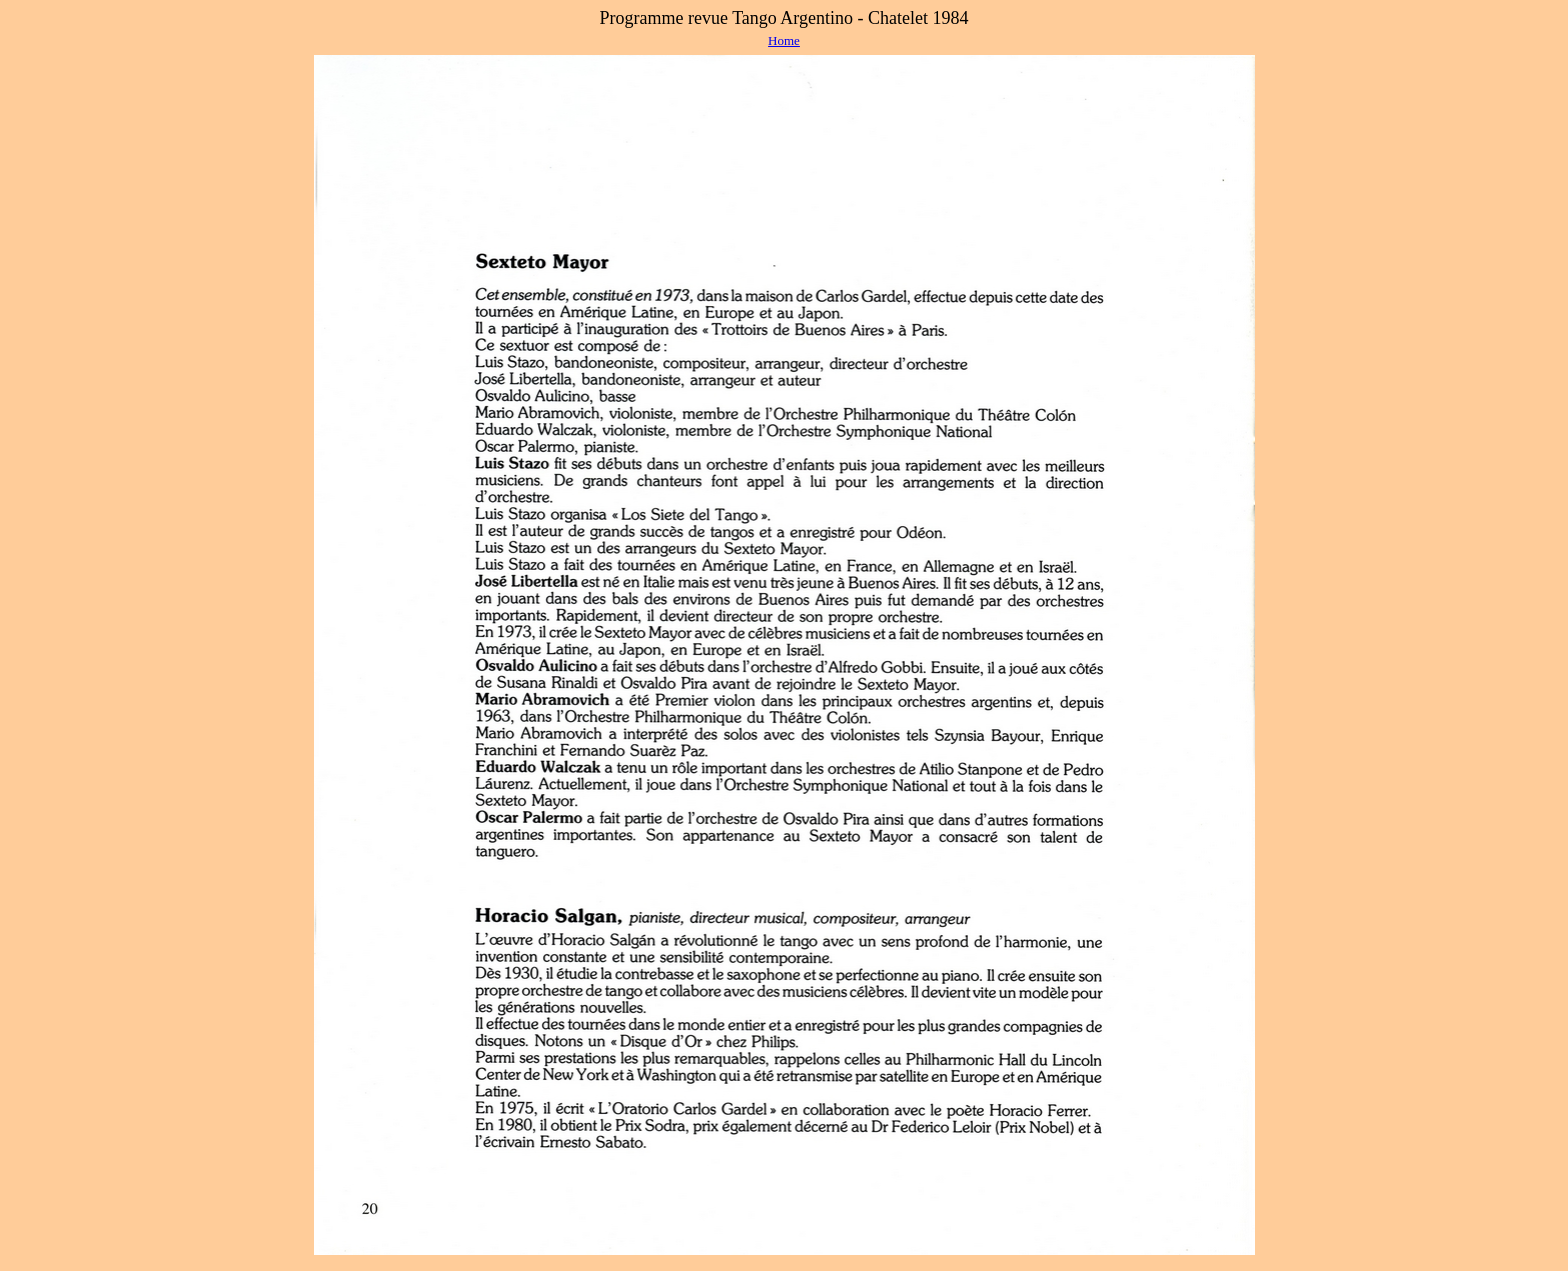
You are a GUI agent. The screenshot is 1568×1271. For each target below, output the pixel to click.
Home (784, 40)
